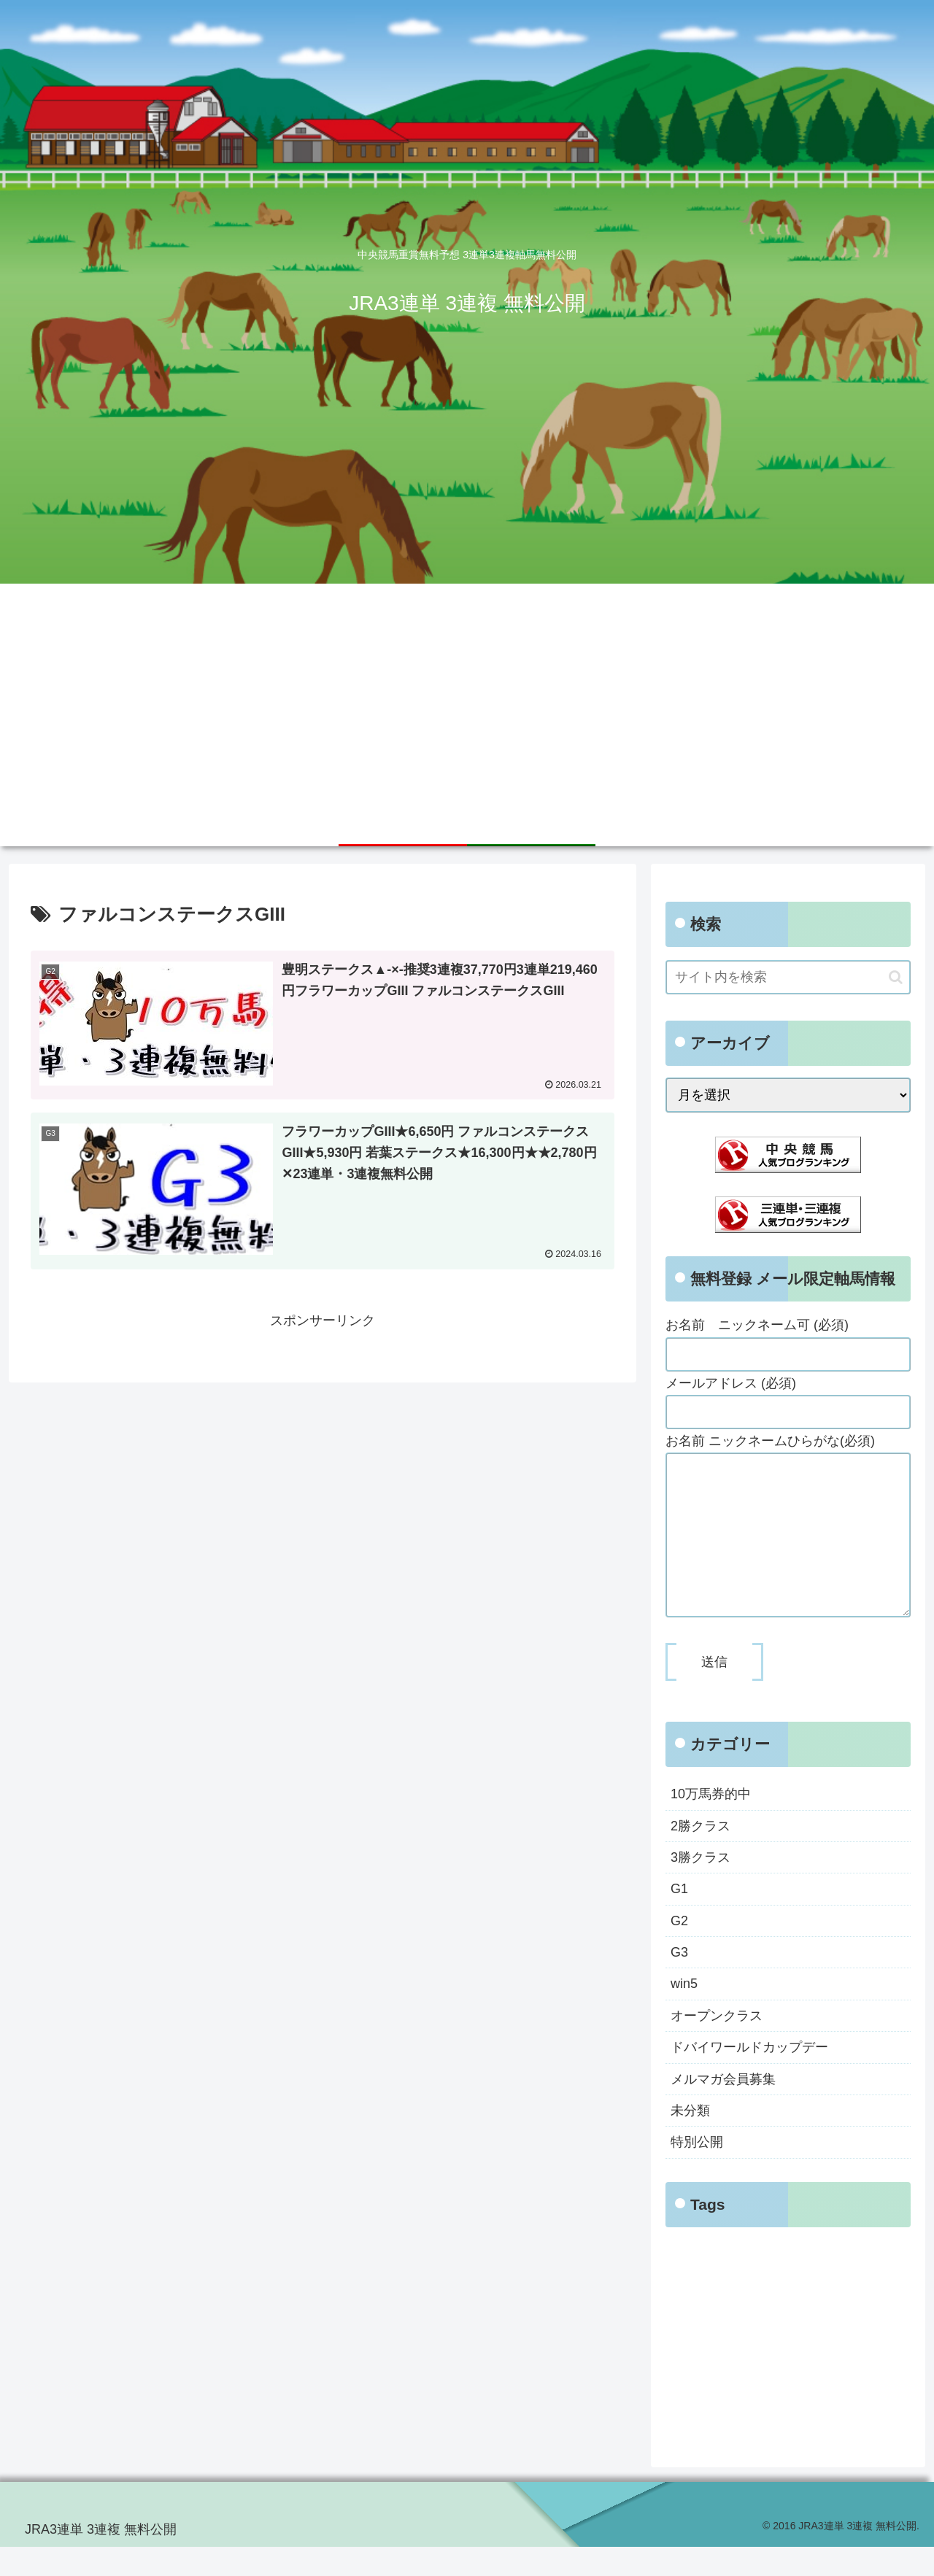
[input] (788, 977)
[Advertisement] (467, 693)
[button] (895, 977)
